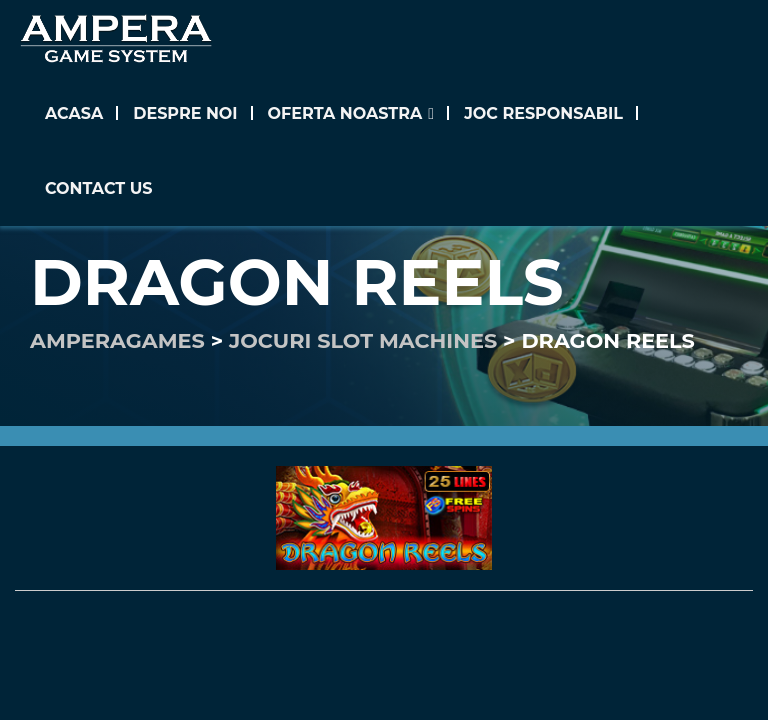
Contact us (99, 188)
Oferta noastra (345, 113)
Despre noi (185, 113)
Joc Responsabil (543, 113)
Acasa (74, 113)
